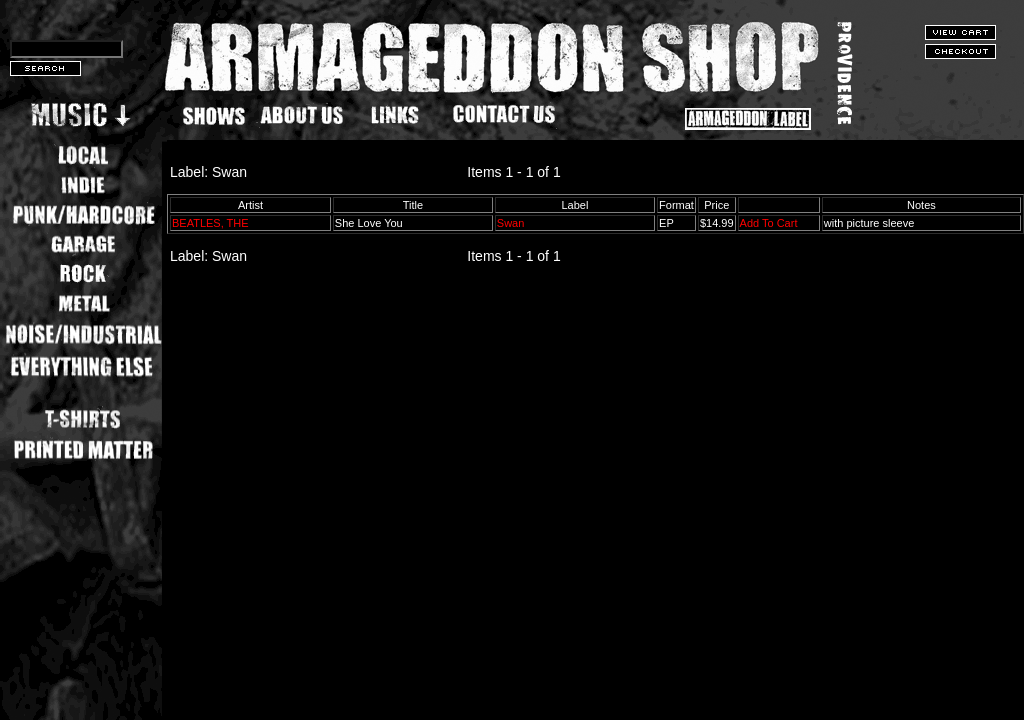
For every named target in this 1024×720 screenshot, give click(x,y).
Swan (511, 223)
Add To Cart (769, 223)
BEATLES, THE (210, 223)
